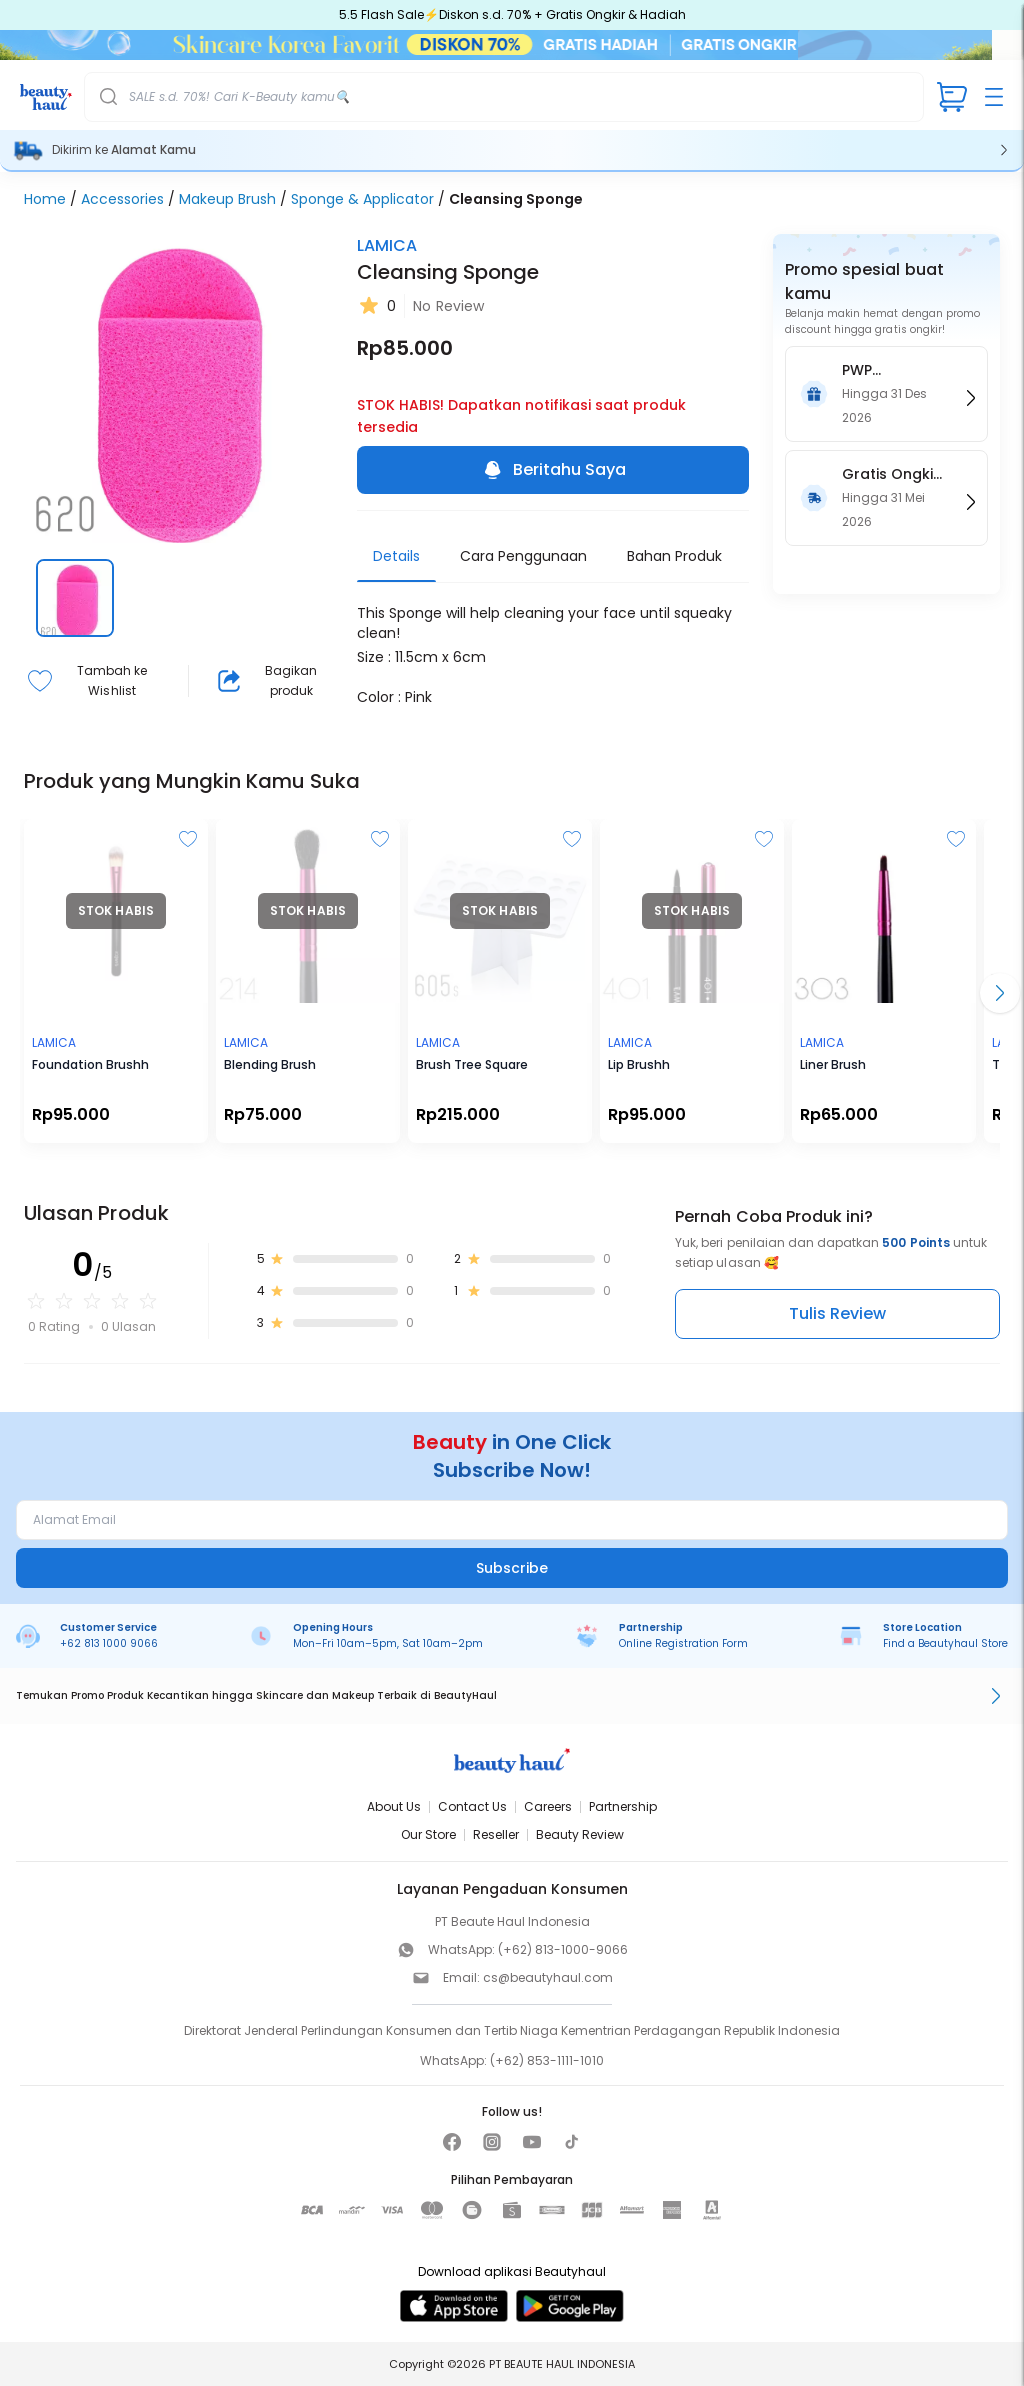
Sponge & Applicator (362, 199)
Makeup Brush (227, 199)
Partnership (623, 1806)
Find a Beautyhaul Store (945, 1643)
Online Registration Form (683, 1643)
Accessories (122, 199)
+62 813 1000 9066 (109, 1643)
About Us (394, 1806)
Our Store (428, 1834)
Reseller (496, 1834)
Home (45, 199)
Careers (548, 1806)
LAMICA (387, 245)
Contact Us (472, 1806)
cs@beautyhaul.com (548, 1977)
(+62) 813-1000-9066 (563, 1949)
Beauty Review (580, 1834)
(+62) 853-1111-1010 (547, 2060)
